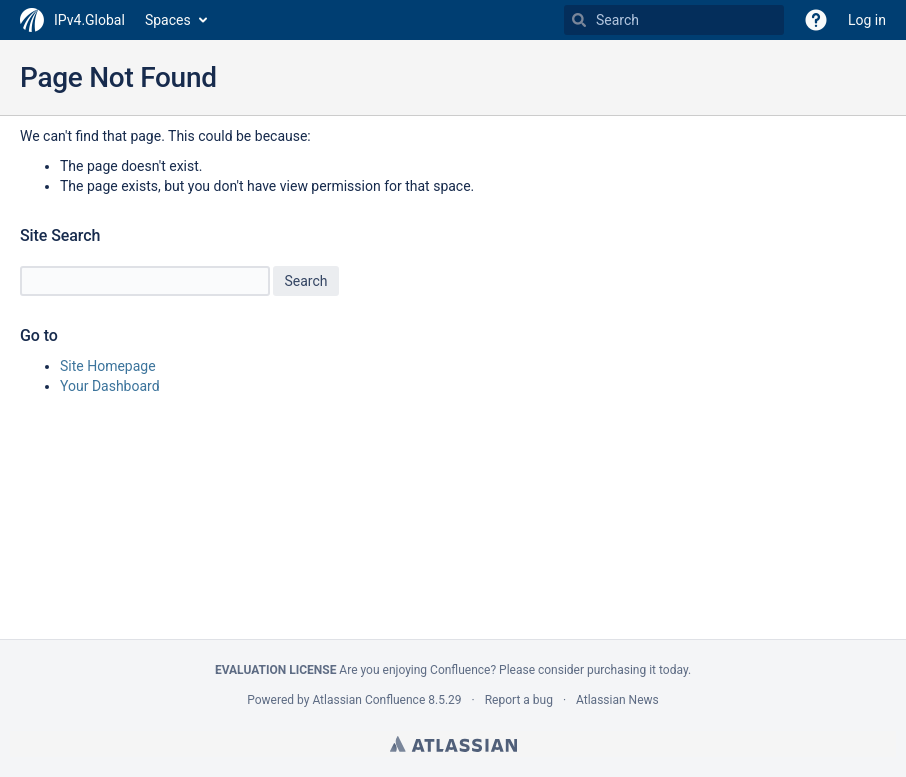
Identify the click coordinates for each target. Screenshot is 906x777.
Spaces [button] (168, 20)
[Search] (579, 20)
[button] (816, 20)
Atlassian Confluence (368, 700)
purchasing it (621, 670)
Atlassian (453, 744)
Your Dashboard (110, 386)
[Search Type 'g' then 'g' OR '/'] (674, 20)
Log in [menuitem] (867, 20)
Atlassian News (617, 700)
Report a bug (519, 700)
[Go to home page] (72, 20)
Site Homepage (108, 366)
